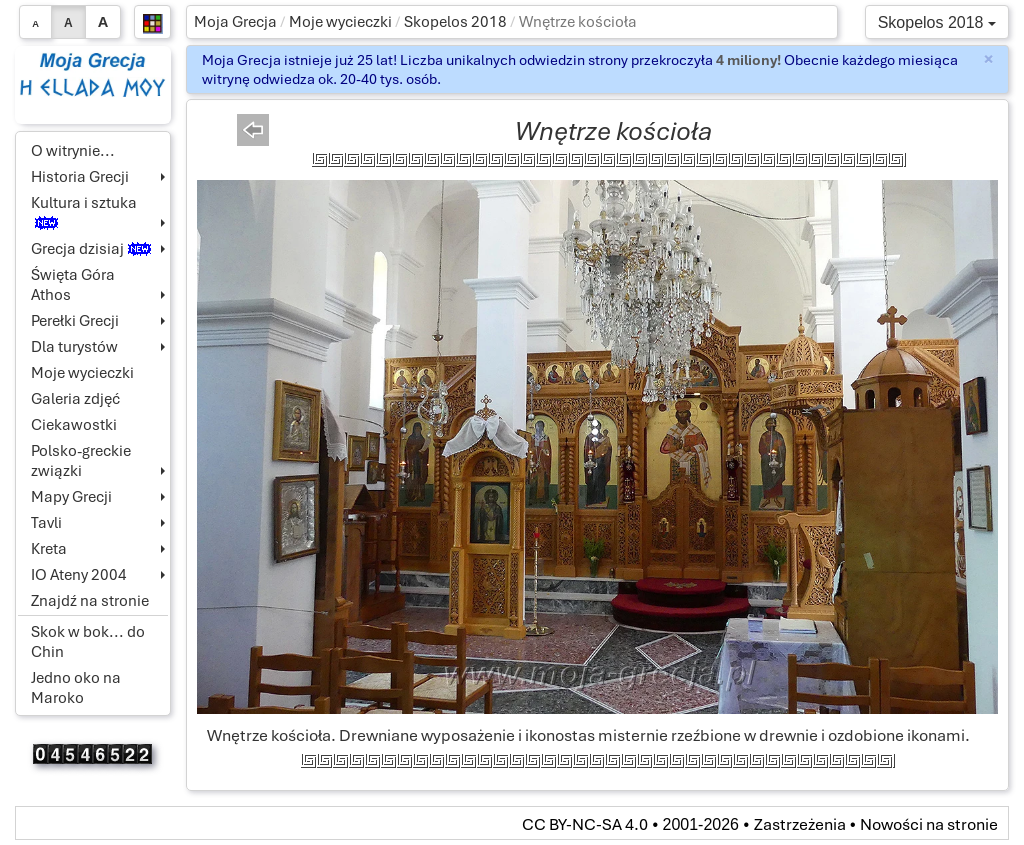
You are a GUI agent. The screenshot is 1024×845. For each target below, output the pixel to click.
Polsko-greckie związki (81, 461)
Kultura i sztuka (84, 211)
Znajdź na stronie (90, 601)
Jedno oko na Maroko (76, 688)
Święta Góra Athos (73, 285)
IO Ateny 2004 (79, 575)
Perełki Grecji (75, 321)
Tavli (46, 523)
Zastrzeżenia (800, 824)
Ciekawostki (74, 425)
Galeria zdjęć (75, 399)
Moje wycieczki (340, 22)
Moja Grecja (235, 22)
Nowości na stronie (929, 824)
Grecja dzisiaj (91, 249)
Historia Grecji (80, 177)
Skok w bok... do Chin (88, 642)
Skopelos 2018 (455, 22)
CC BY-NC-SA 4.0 (585, 824)
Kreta (49, 549)
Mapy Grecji (71, 497)
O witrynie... (73, 151)
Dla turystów (74, 347)
